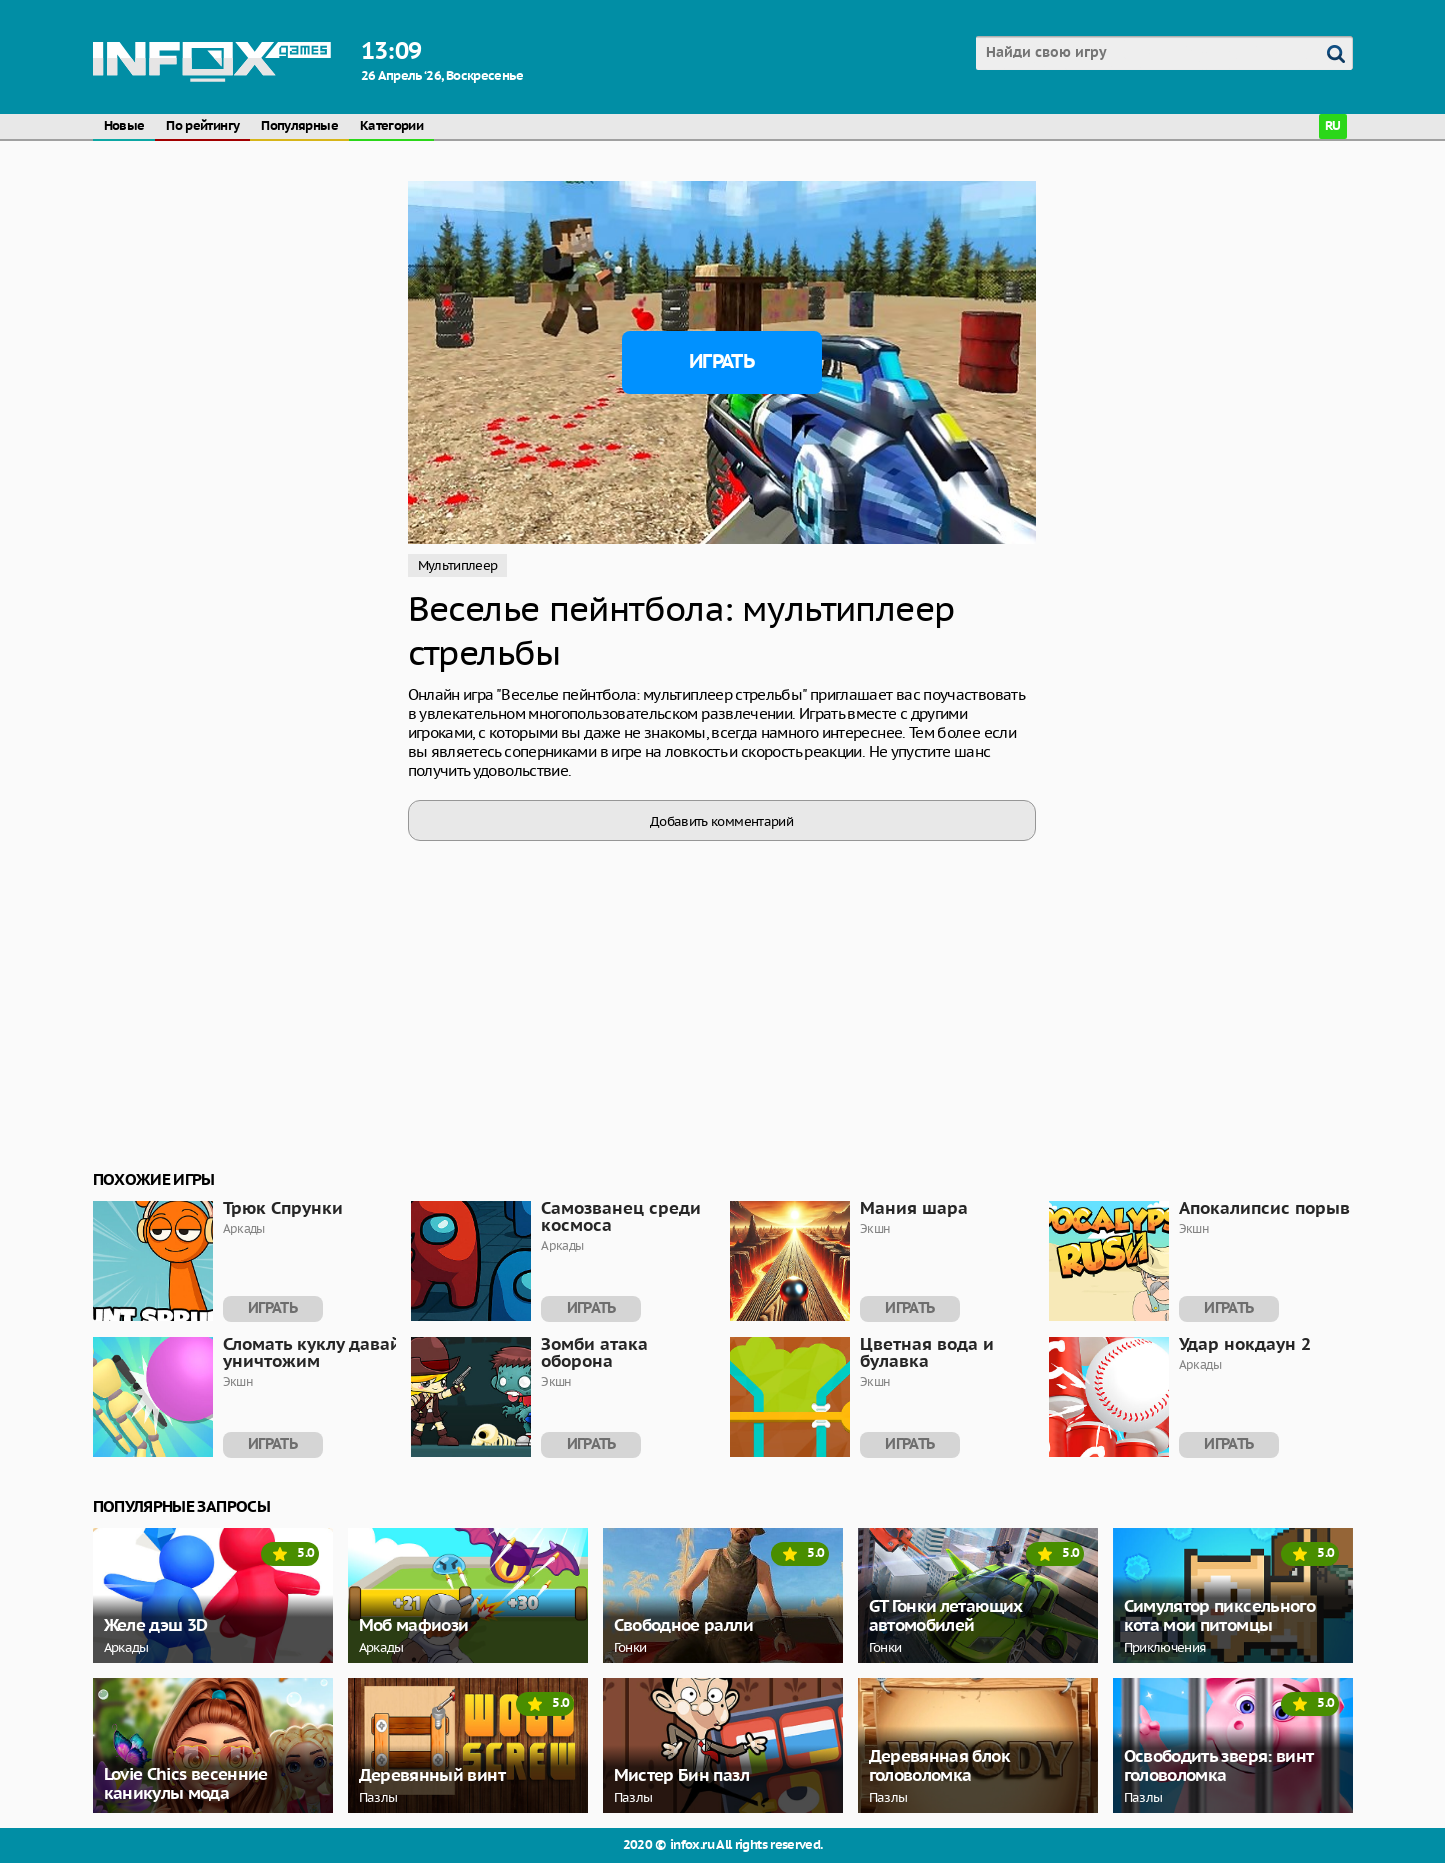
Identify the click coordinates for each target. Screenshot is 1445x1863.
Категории (391, 126)
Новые (124, 126)
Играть (721, 362)
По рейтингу (202, 126)
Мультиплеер (458, 565)
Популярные (299, 126)
